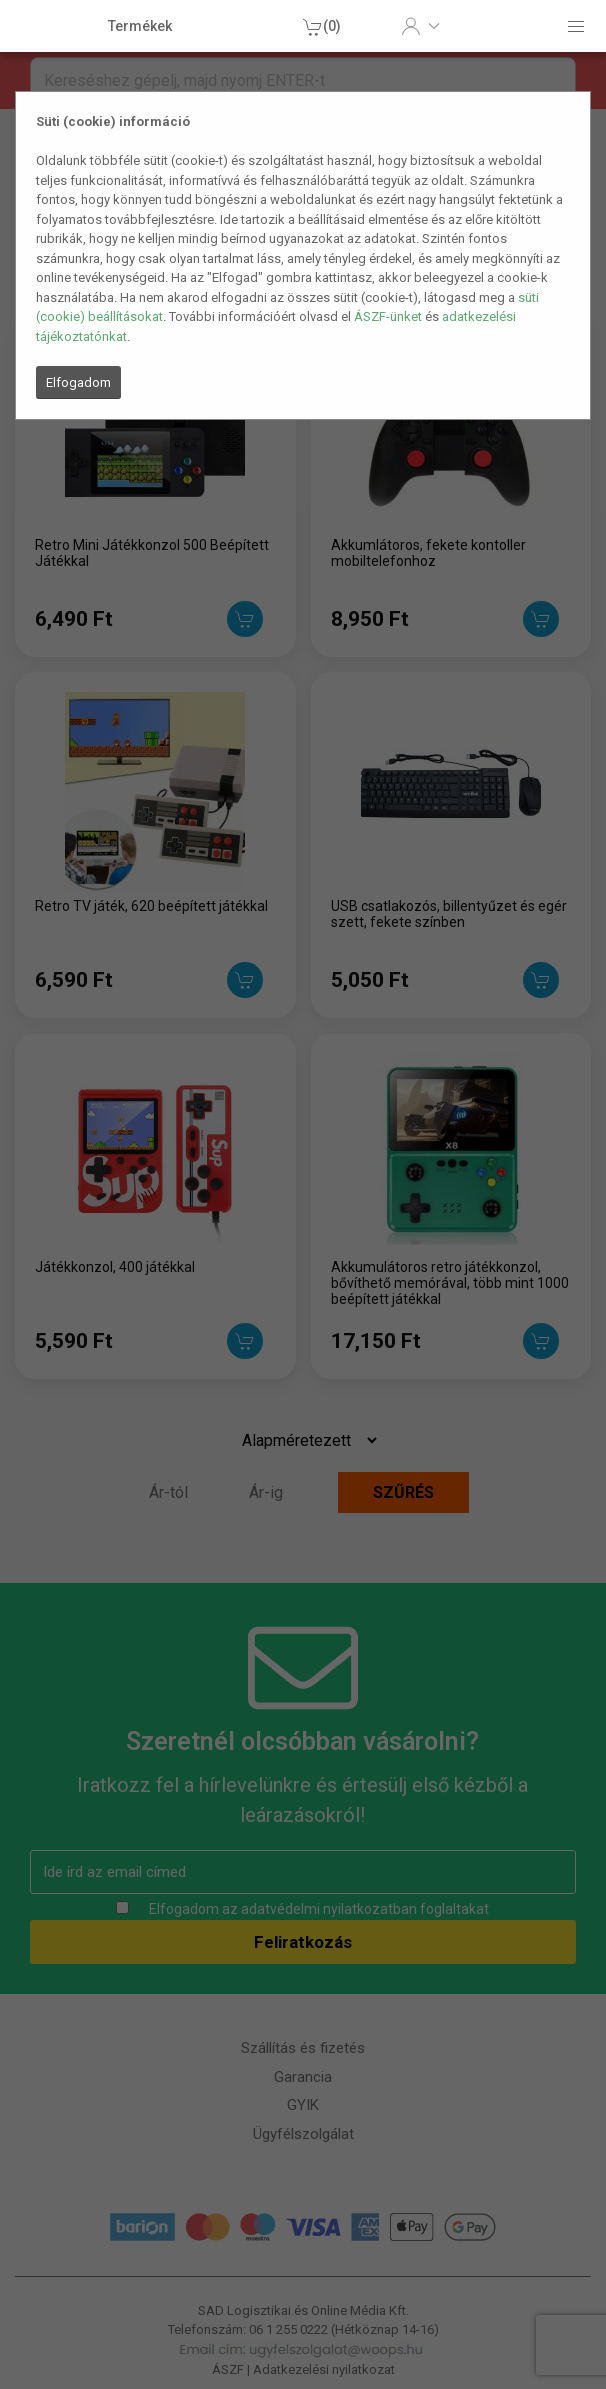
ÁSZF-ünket (388, 316)
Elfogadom (78, 382)
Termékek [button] (140, 26)
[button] (420, 26)
